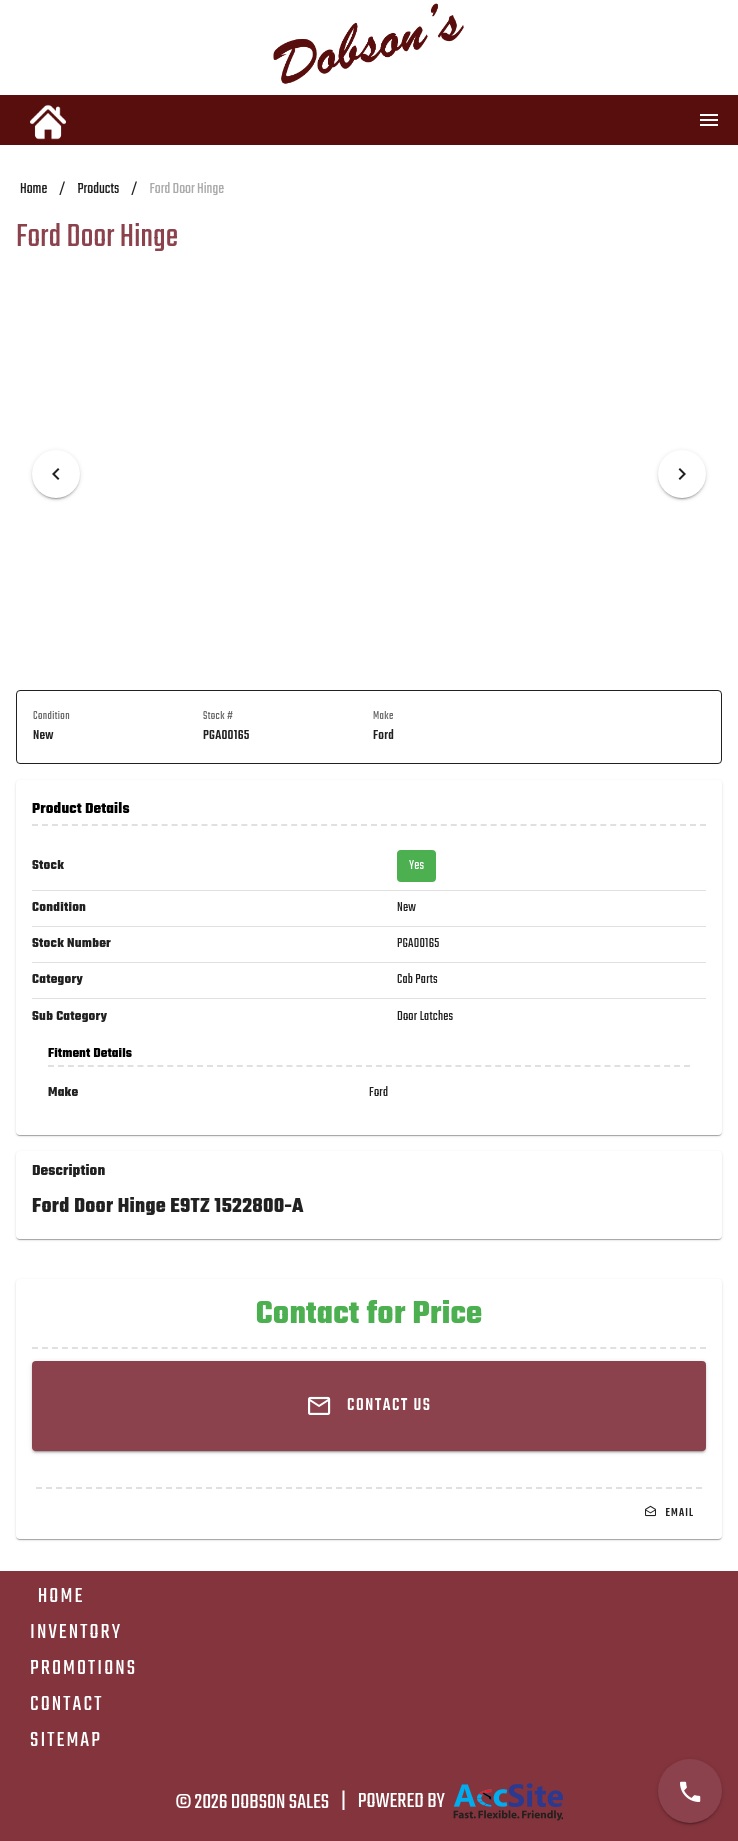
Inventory (76, 1632)
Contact (66, 1704)
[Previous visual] (56, 474)
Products (98, 189)
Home (33, 189)
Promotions (83, 1668)
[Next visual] (682, 474)
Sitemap (66, 1740)
